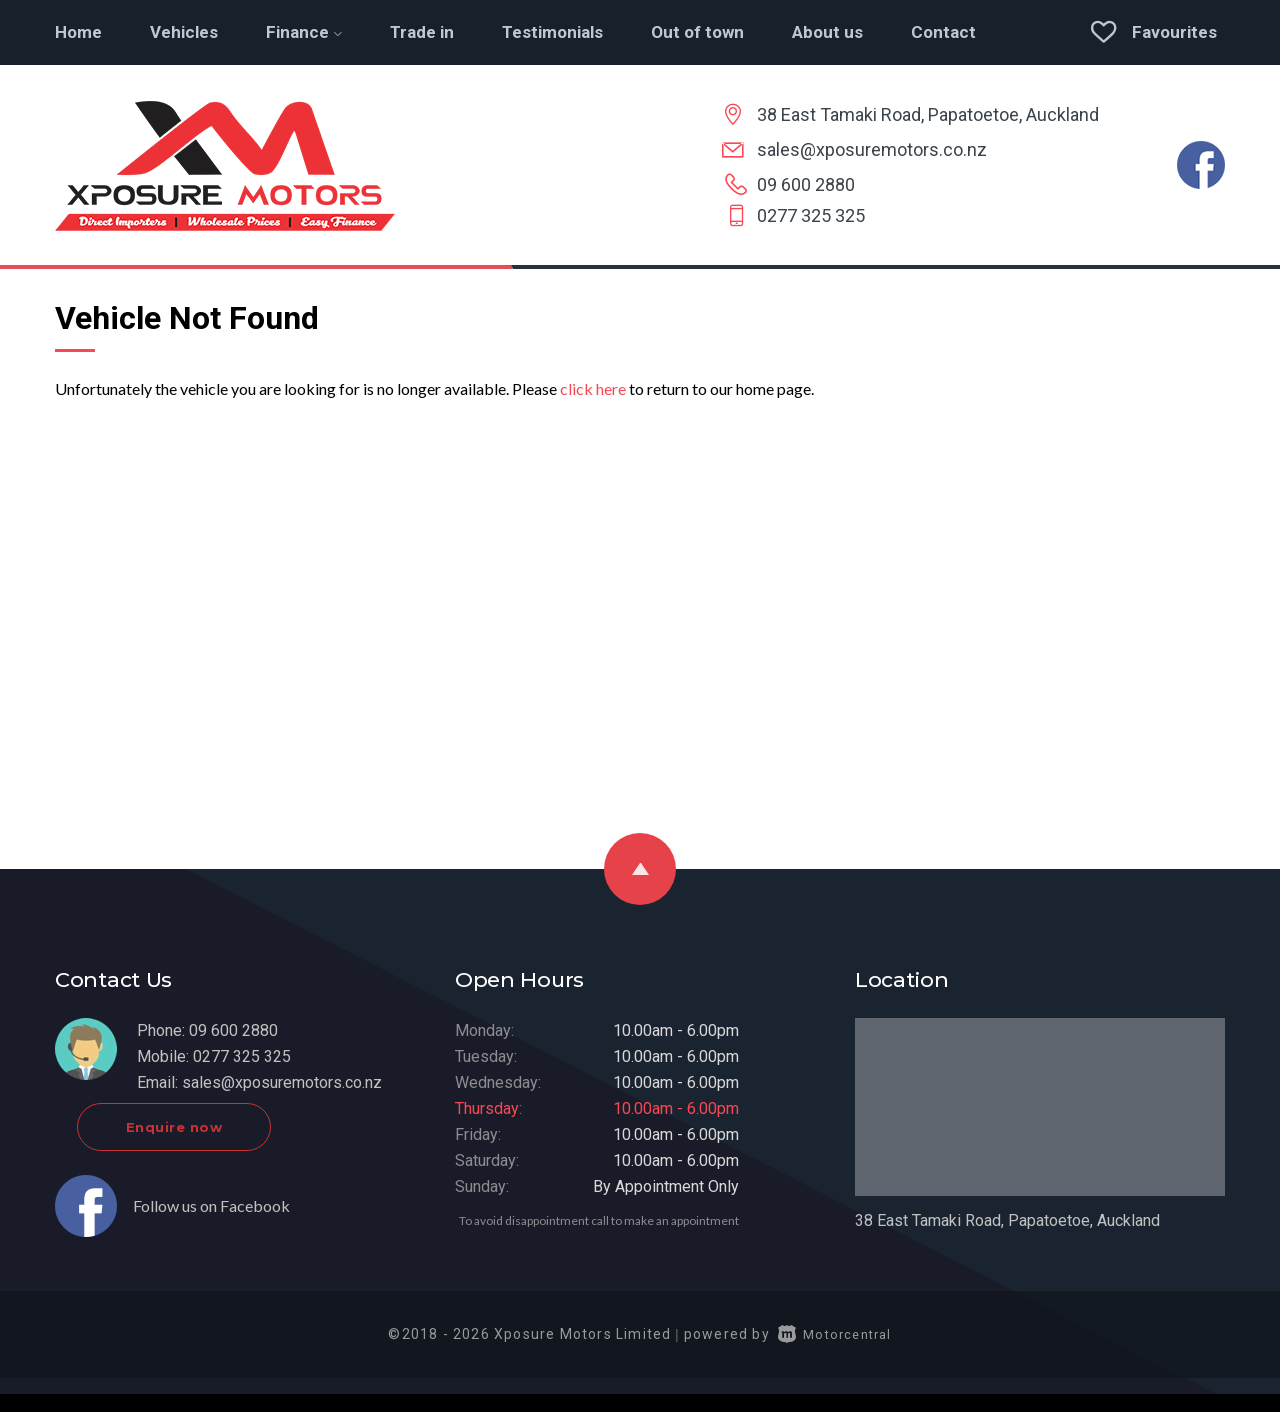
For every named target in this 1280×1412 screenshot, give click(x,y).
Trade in (422, 32)
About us (827, 32)
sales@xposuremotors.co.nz (872, 149)
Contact (943, 32)
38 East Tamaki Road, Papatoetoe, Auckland (928, 114)
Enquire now (236, 1144)
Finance (304, 32)
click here (593, 388)
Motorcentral (835, 1351)
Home (78, 32)
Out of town (697, 32)
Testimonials (552, 32)
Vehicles (184, 32)
